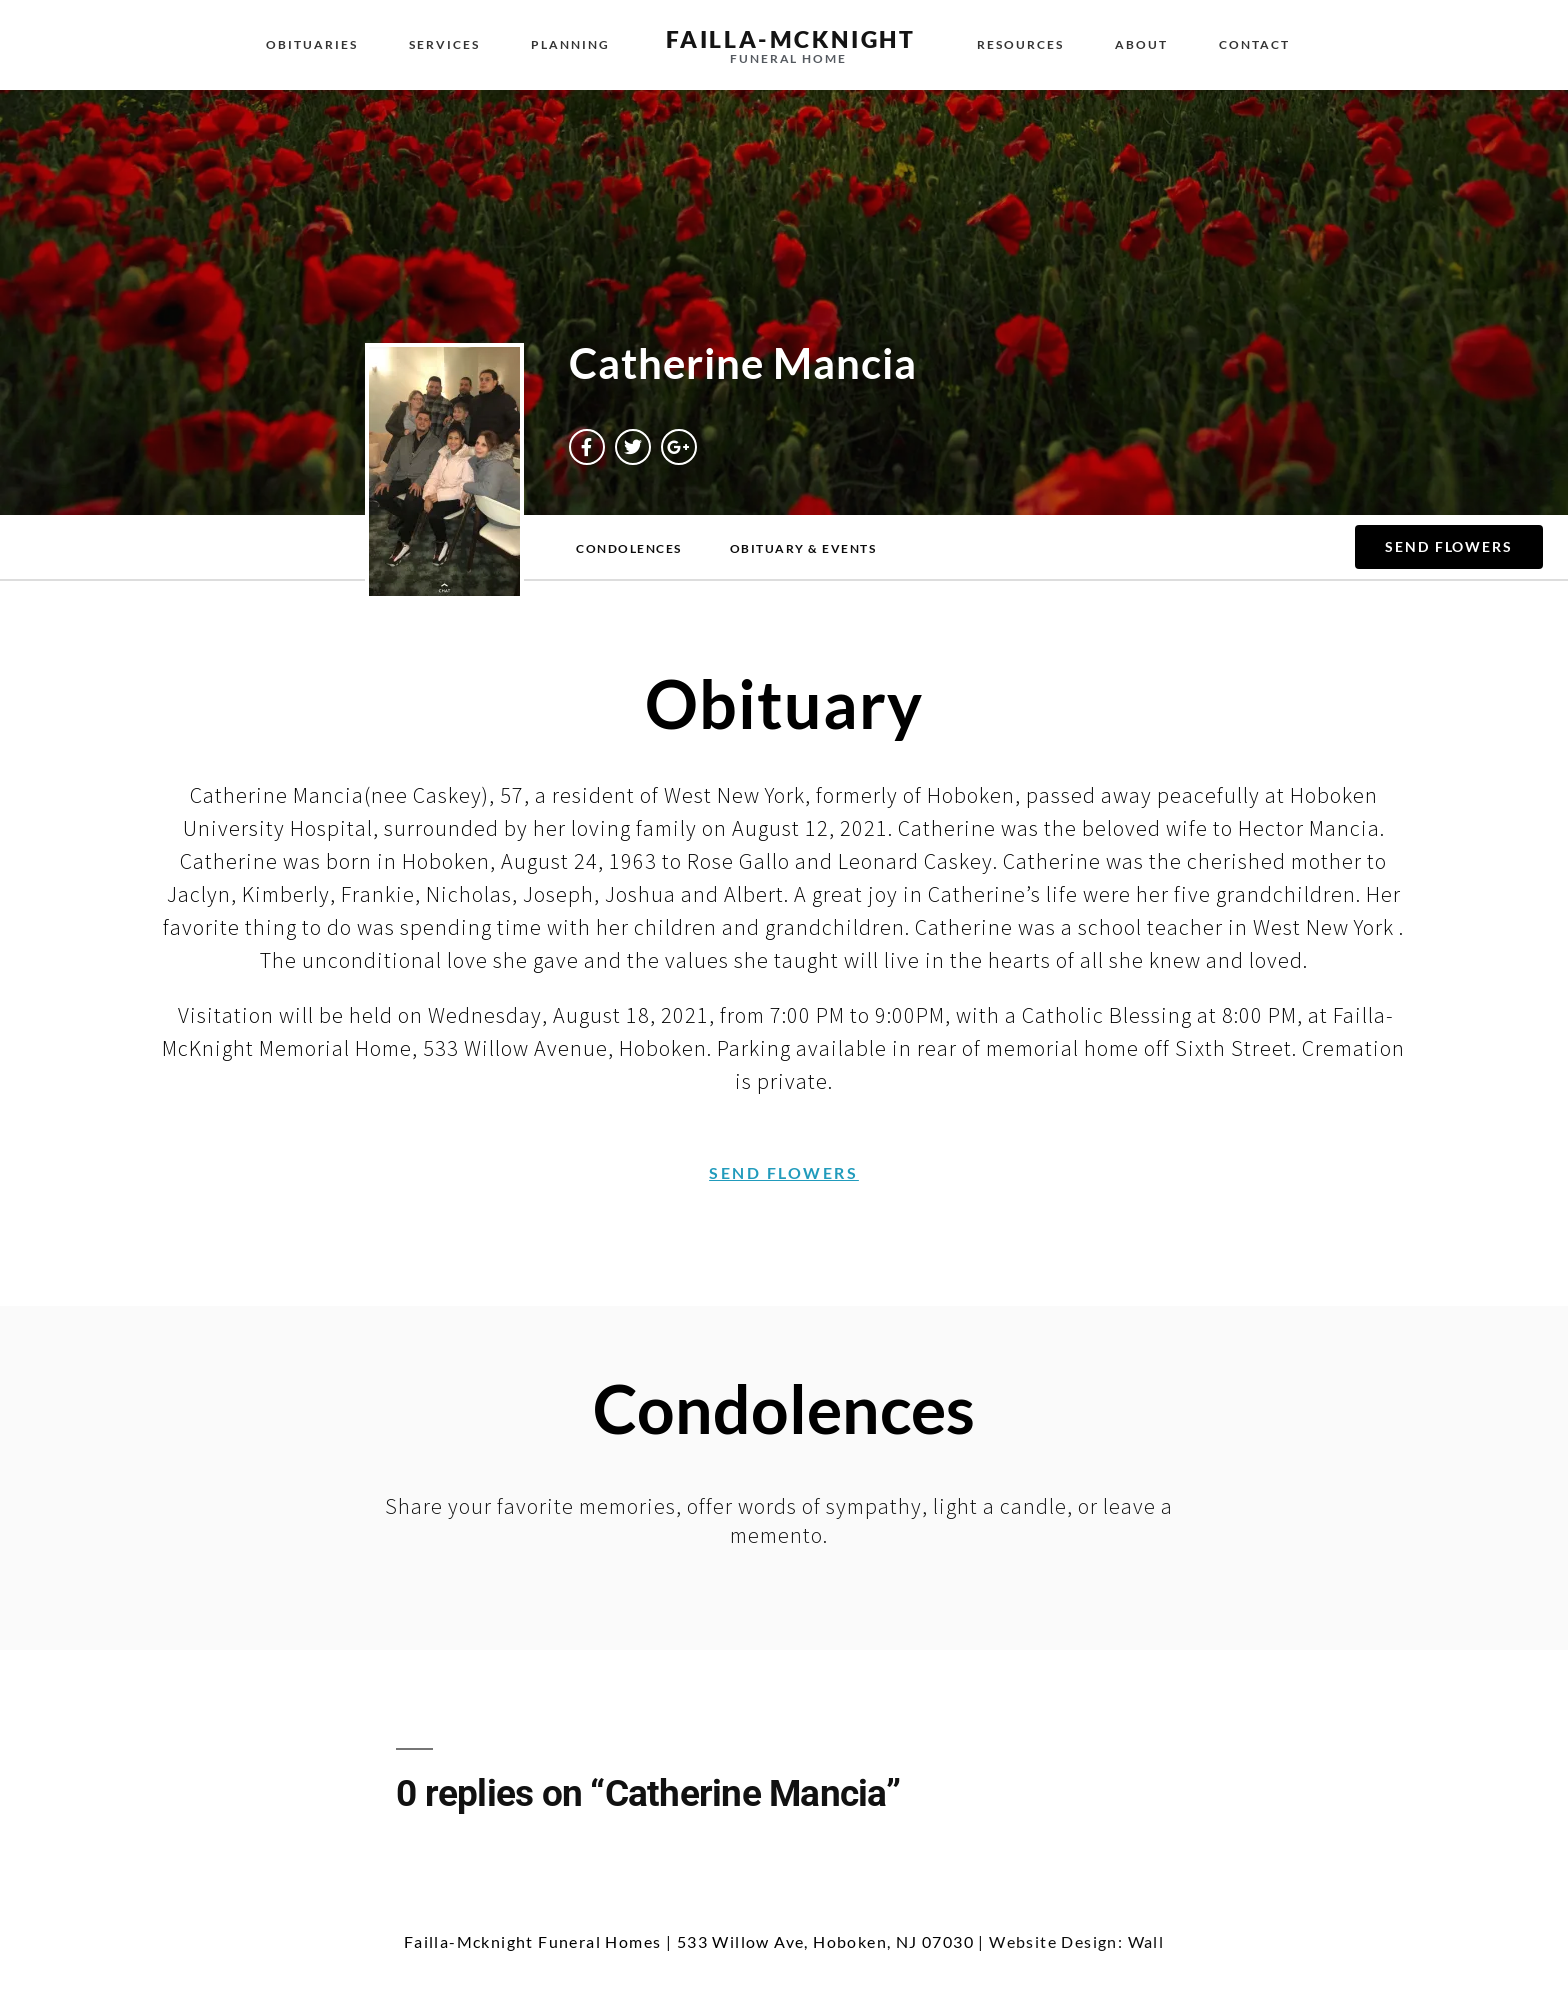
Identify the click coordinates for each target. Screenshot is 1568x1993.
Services (444, 44)
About (1141, 44)
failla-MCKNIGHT (791, 39)
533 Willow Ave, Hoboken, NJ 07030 (825, 1941)
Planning (570, 44)
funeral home (788, 58)
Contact (1254, 44)
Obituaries (312, 44)
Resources (1020, 44)
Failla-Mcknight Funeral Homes (533, 1941)
